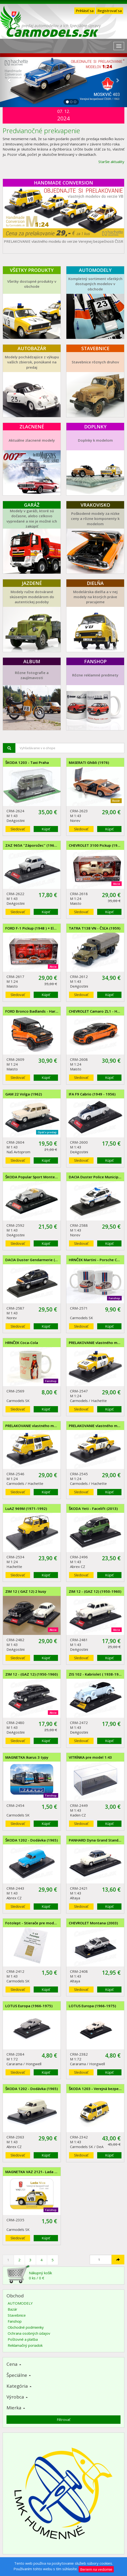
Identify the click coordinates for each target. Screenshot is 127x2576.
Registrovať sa (109, 10)
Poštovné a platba (23, 2339)
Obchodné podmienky (26, 2327)
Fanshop (15, 2321)
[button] (9, 80)
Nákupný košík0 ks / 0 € (29, 2275)
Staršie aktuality (111, 161)
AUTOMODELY (20, 2303)
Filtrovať (63, 2419)
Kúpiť (46, 828)
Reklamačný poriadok (25, 2345)
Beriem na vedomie (96, 2569)
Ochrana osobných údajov (29, 2333)
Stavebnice (17, 2315)
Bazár (12, 2309)
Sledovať (18, 828)
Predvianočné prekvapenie (41, 130)
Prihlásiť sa (85, 10)
